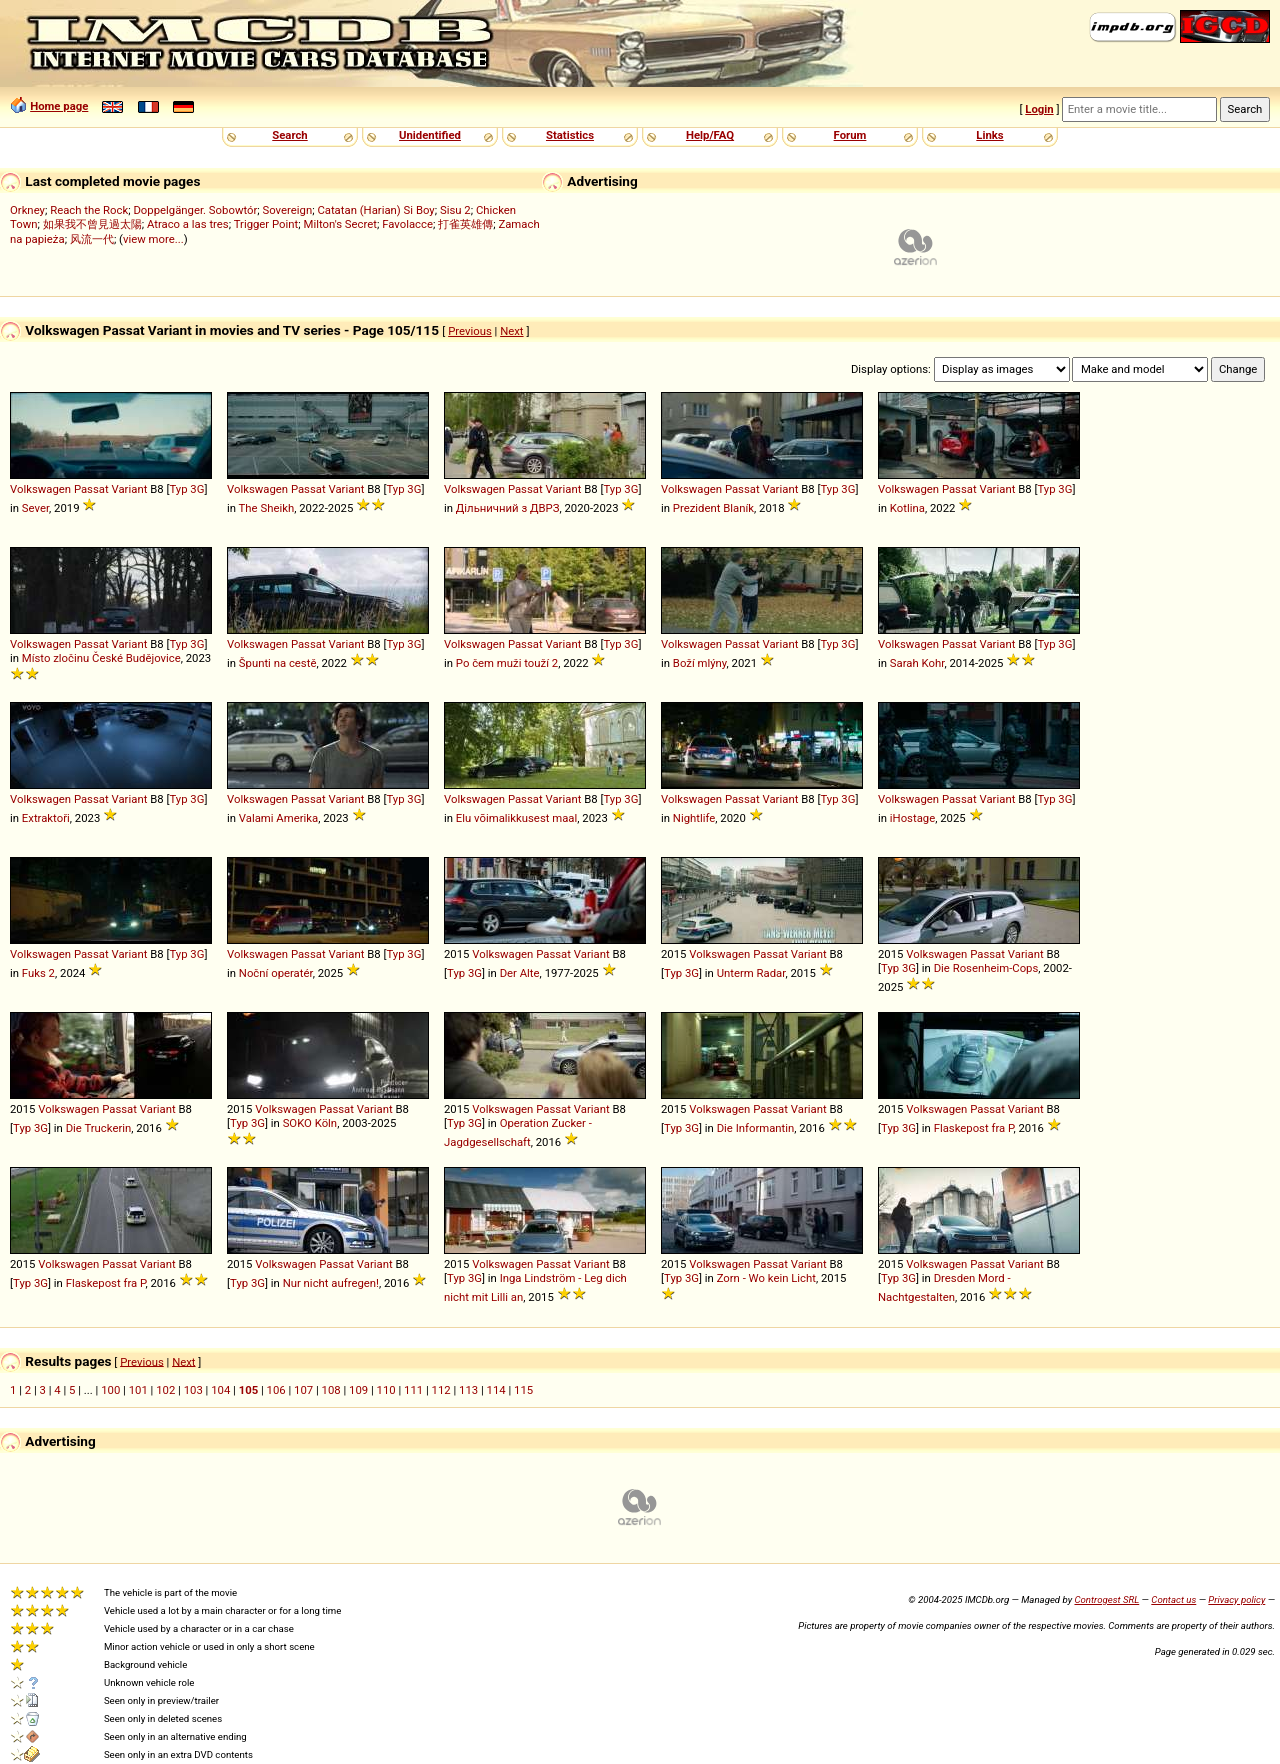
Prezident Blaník (713, 508)
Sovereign (288, 210)
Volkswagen (40, 489)
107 (303, 1390)
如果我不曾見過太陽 (92, 224)
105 (249, 1390)
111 (413, 1390)
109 (358, 1390)
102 (165, 1390)
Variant (130, 489)
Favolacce (407, 224)
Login (1039, 109)
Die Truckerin (99, 1128)
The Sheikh (267, 508)
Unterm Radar (751, 973)
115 (523, 1390)
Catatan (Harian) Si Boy (375, 210)
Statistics (570, 135)
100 (110, 1390)
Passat (91, 489)
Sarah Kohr (917, 663)
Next (511, 331)
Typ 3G (186, 489)
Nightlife (694, 818)
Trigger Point (266, 224)
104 (220, 1390)
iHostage (912, 818)
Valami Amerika (278, 818)
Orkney (27, 210)
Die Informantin (756, 1128)
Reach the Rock (89, 210)
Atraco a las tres (188, 224)
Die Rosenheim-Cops (986, 968)
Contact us (1173, 1599)
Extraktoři (46, 818)
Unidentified (430, 135)
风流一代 (92, 239)
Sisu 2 (455, 210)
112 (441, 1390)
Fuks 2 (38, 973)
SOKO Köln (310, 1123)
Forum (850, 135)
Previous (470, 331)
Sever (35, 508)
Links (989, 135)
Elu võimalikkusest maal (516, 818)
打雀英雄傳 (465, 224)
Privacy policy (1236, 1599)
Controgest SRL (1106, 1599)
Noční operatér (276, 973)
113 (468, 1390)
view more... (153, 239)
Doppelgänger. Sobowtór (195, 210)
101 (138, 1390)
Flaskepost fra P (974, 1128)
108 (331, 1390)
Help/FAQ (710, 135)
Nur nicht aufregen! (331, 1283)
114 (496, 1390)
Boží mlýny (700, 663)
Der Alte (520, 973)
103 (193, 1390)
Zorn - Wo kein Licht (766, 1278)
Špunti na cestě (278, 663)
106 (276, 1390)
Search (289, 135)
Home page (59, 106)
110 (386, 1390)
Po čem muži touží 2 (507, 663)
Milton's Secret (340, 224)
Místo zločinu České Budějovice (101, 658)
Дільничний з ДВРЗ (508, 508)
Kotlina (907, 508)
